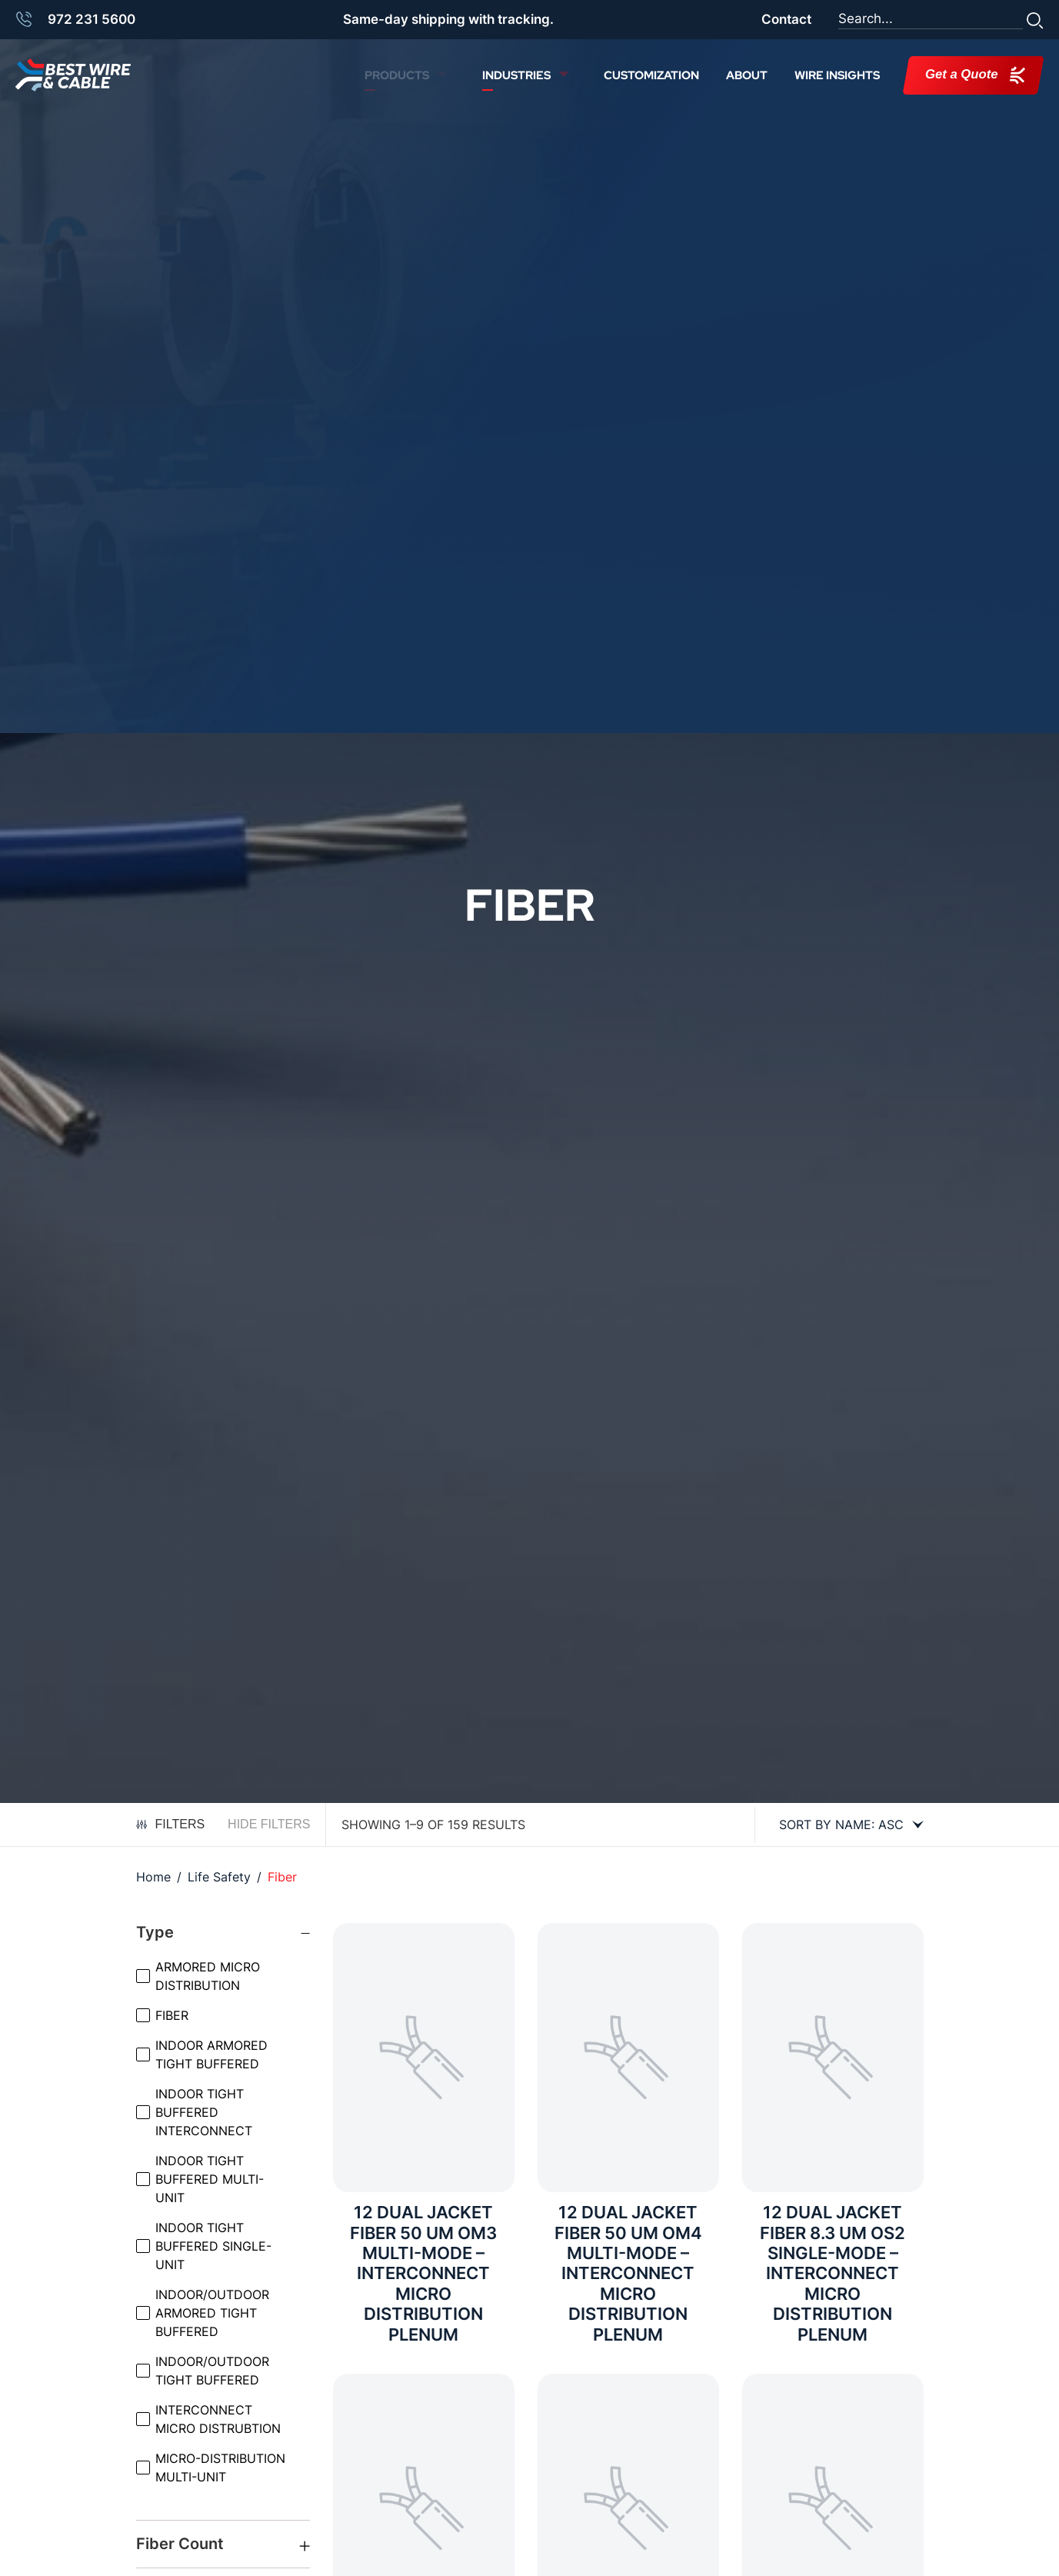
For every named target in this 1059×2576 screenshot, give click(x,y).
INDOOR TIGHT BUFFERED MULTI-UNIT (209, 2179)
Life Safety (219, 1877)
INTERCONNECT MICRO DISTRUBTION (218, 2419)
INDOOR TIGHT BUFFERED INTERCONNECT (203, 2112)
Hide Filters (269, 1824)
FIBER (171, 2015)
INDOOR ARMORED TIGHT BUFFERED (211, 2054)
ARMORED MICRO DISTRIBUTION (207, 1976)
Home (153, 1877)
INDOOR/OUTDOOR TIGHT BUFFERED (212, 2371)
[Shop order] (845, 1825)
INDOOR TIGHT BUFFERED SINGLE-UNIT (213, 2246)
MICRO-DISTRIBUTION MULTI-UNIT (220, 2467)
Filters (170, 1824)
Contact (786, 19)
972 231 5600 (91, 19)
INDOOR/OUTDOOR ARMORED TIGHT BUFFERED (212, 2313)
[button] (1035, 19)
